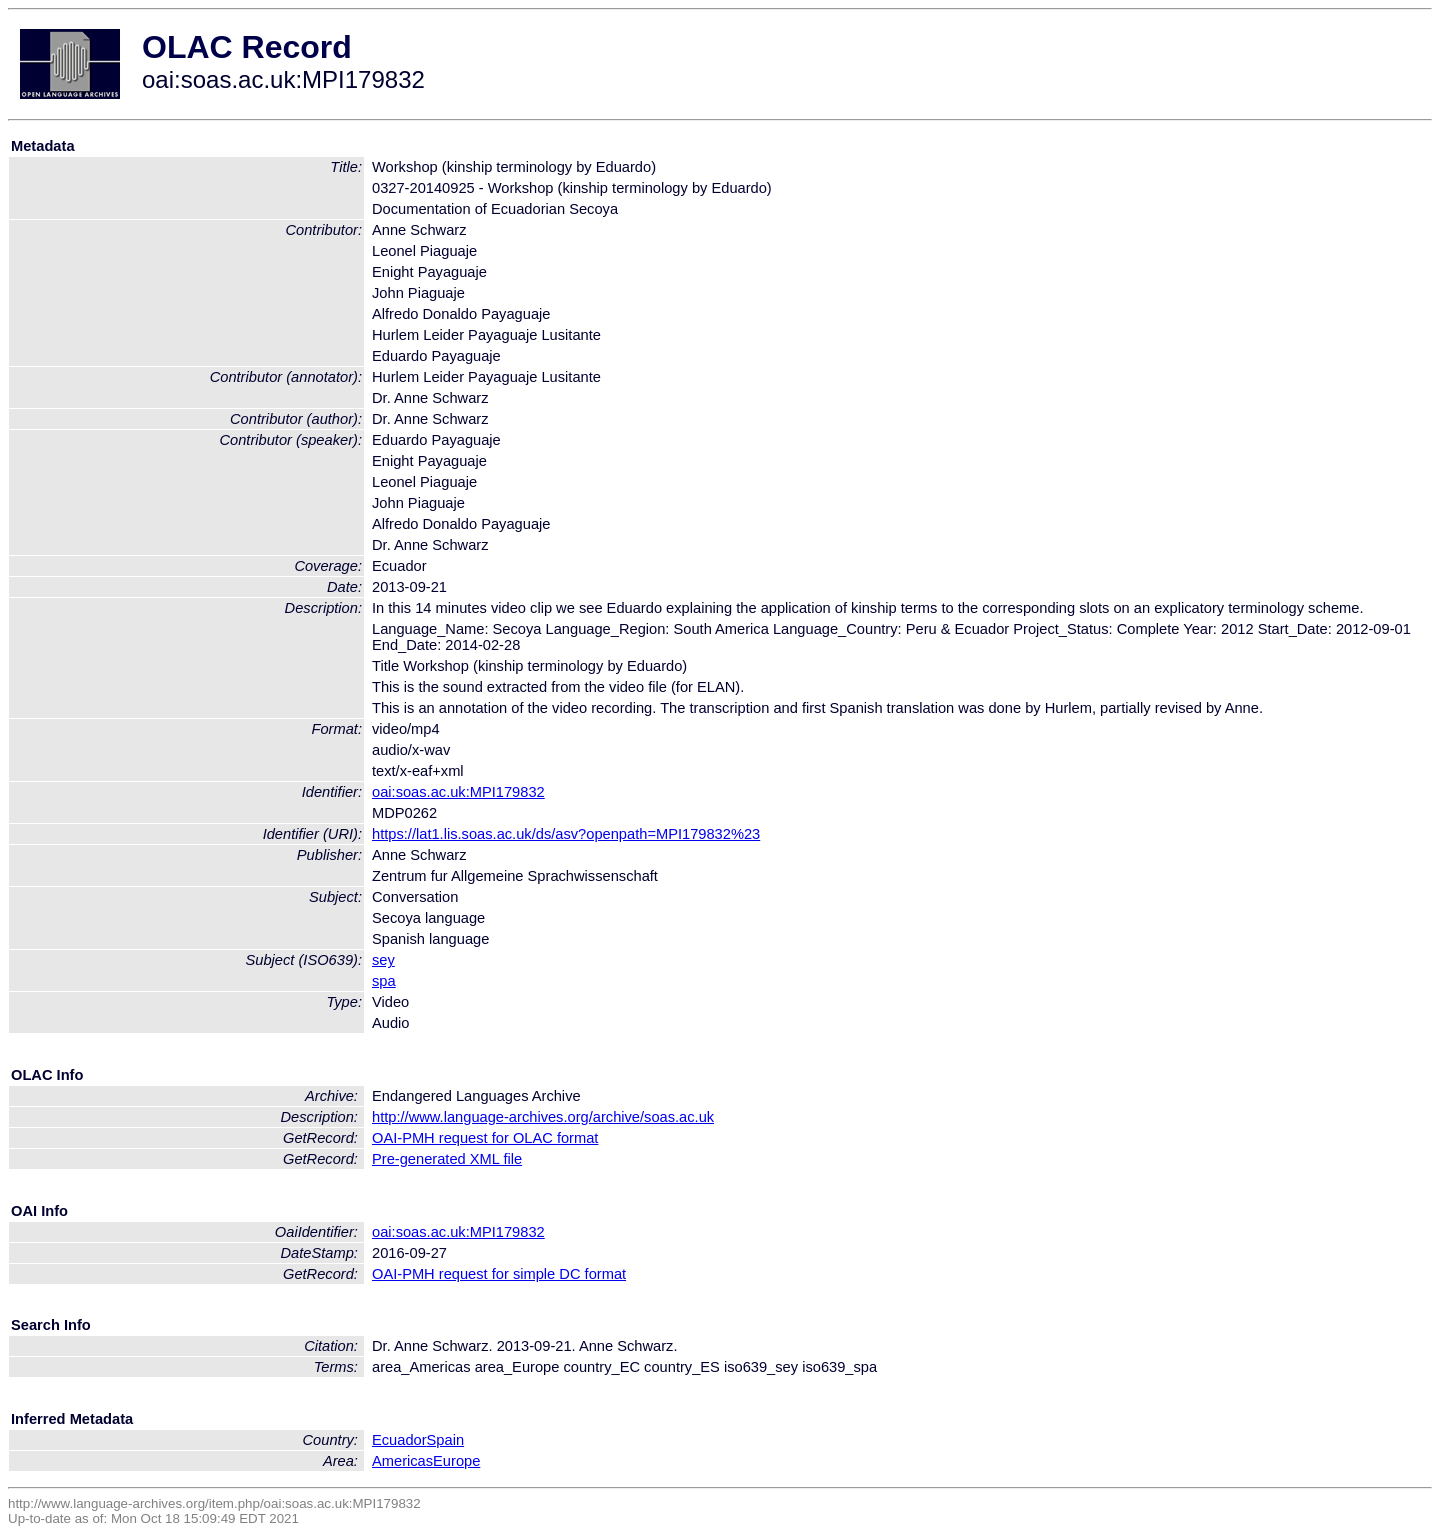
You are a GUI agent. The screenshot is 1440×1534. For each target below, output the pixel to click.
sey (383, 960)
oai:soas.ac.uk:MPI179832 (458, 792)
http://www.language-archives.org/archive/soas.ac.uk (543, 1117)
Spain (446, 1440)
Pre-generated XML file (447, 1159)
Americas (402, 1461)
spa (384, 981)
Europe (456, 1461)
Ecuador (399, 1440)
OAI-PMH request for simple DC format (499, 1274)
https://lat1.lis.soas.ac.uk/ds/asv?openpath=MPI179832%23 (566, 834)
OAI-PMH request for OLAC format (485, 1138)
